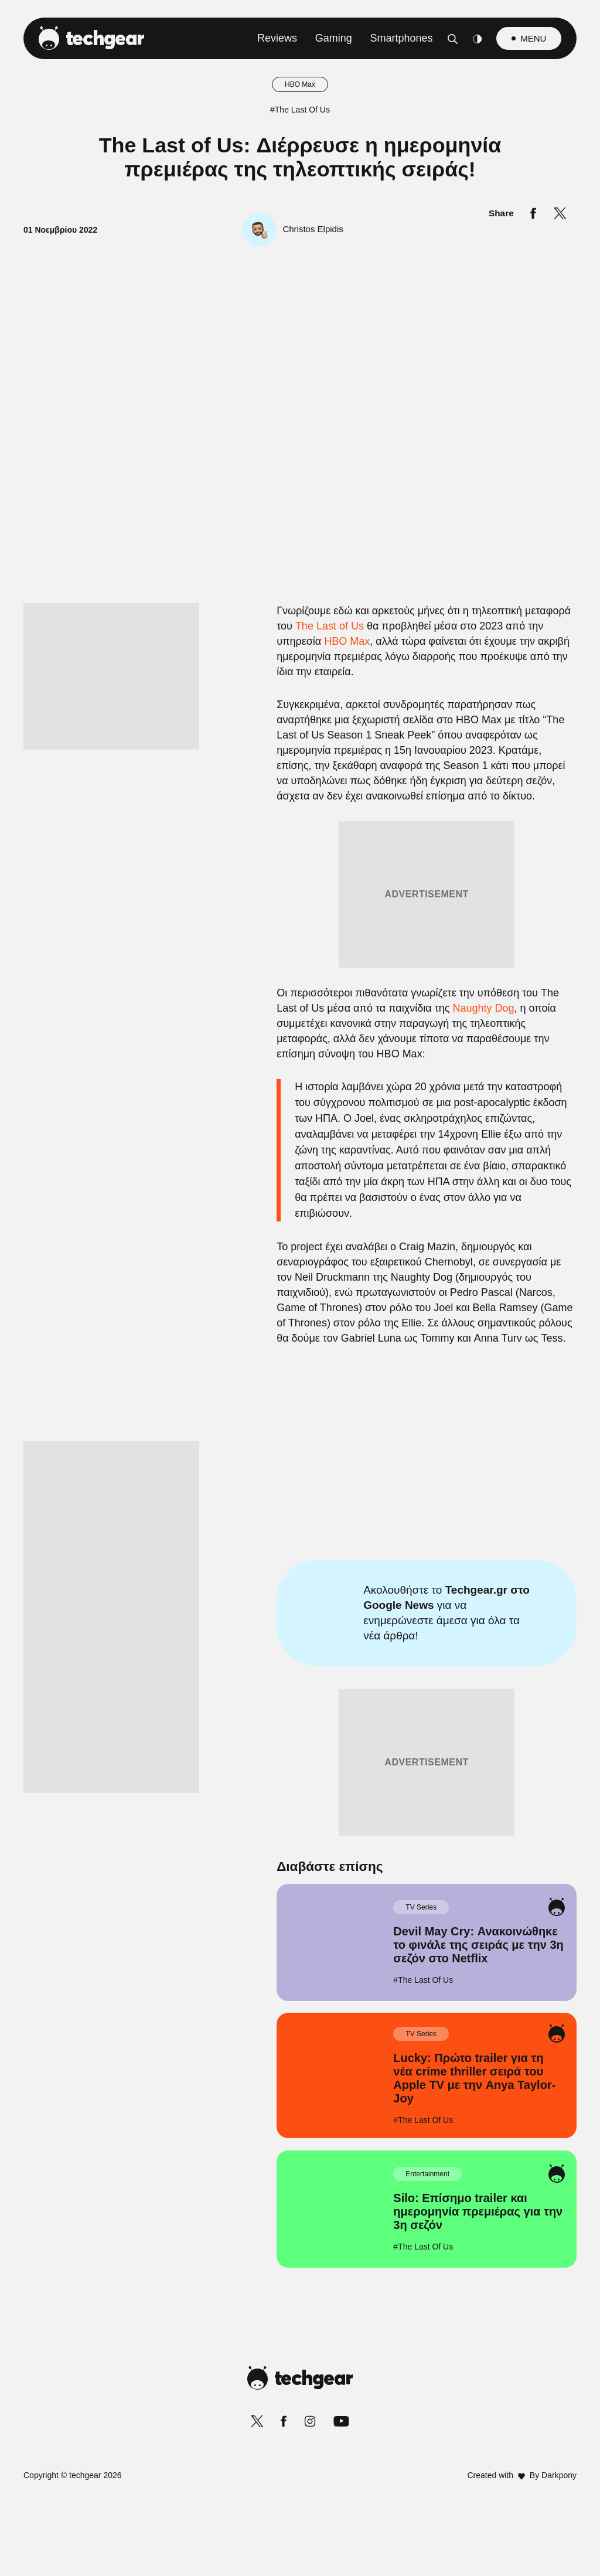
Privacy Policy (365, 1568)
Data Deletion (233, 1568)
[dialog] (300, 1288)
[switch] (445, 1236)
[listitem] (300, 1210)
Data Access (299, 1568)
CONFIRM (215, 1526)
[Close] (503, 1009)
